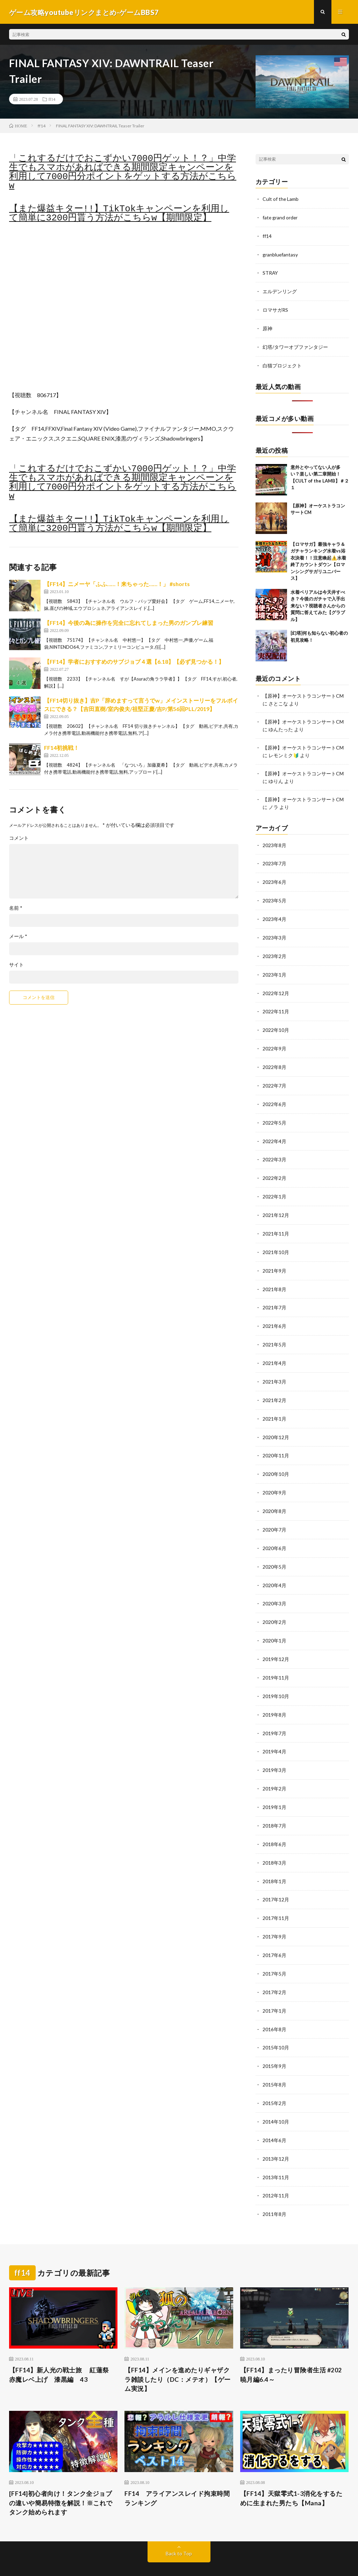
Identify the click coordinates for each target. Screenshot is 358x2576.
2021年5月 (274, 1332)
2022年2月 (274, 1168)
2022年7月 (274, 1078)
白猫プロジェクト (282, 363)
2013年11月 (276, 2151)
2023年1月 (274, 968)
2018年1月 (274, 1860)
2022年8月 (274, 1059)
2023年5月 (274, 896)
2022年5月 (274, 1114)
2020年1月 (274, 1623)
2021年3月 (274, 1369)
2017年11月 (276, 1896)
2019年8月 (274, 1696)
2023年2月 (274, 950)
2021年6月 (274, 1314)
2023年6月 (274, 877)
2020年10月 (276, 1460)
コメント (19, 838)
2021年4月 (274, 1350)
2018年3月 (274, 1842)
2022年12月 (276, 987)
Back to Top (179, 2527)
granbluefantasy (280, 254)
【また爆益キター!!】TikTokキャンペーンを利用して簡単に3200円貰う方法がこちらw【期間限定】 (119, 214)
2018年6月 (274, 1824)
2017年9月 (274, 1914)
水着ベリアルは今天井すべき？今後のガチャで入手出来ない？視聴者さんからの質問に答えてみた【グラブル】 (318, 602)
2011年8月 (274, 2187)
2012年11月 (276, 2169)
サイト (16, 965)
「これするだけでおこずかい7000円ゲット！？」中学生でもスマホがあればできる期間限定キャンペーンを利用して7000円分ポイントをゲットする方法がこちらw (122, 172)
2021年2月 (274, 1387)
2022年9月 (274, 1041)
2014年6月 (274, 2115)
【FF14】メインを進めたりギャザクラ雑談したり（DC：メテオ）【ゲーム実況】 (177, 2352)
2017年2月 (274, 1969)
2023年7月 (274, 859)
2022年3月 (274, 1150)
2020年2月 (274, 1605)
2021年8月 (274, 1278)
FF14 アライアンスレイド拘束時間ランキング (177, 2471)
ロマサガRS (275, 308)
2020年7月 (274, 1514)
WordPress (196, 2560)
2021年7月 (274, 1296)
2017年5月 (274, 1951)
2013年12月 (276, 2133)
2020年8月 (274, 1496)
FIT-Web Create (134, 2560)
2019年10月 (276, 1678)
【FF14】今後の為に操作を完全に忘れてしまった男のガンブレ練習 (128, 623)
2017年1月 (274, 1987)
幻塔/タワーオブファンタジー (295, 345)
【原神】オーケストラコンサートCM (303, 693)
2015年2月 (274, 2078)
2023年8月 (274, 841)
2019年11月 (276, 1660)
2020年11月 (276, 1441)
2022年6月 (274, 1096)
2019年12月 (276, 1642)
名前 (15, 908)
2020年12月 (276, 1423)
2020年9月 (274, 1478)
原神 (267, 327)
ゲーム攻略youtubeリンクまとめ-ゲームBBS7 (101, 2551)
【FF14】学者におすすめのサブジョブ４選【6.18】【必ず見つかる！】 (134, 662)
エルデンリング (280, 290)
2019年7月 (274, 1714)
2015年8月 (274, 2060)
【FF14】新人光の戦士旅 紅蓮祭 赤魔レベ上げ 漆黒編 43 (62, 2347)
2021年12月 (276, 1205)
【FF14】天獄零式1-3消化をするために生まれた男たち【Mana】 (291, 2471)
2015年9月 (274, 2042)
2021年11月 (276, 1223)
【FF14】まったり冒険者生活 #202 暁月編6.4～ (291, 2347)
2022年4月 (274, 1132)
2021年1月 (274, 1405)
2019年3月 (274, 1751)
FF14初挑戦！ (61, 748)
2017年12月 (276, 1878)
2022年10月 (276, 1023)
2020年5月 (274, 1551)
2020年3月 (274, 1587)
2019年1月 (274, 1787)
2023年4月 (274, 914)
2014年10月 (276, 2096)
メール (18, 937)
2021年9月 (274, 1259)
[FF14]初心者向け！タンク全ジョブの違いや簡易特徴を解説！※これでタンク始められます (61, 2476)
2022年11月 (276, 1005)
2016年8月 (274, 2005)
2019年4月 (274, 1733)
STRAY (270, 272)
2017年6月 (274, 1933)
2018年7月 (274, 1805)
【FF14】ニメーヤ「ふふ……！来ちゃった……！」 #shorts (117, 584)
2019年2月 (274, 1769)
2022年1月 (274, 1187)
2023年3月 (274, 932)
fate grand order (280, 217)
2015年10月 (276, 2024)
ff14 (52, 100)
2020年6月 (274, 1532)
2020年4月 (274, 1569)
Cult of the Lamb (281, 199)
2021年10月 (276, 1241)
